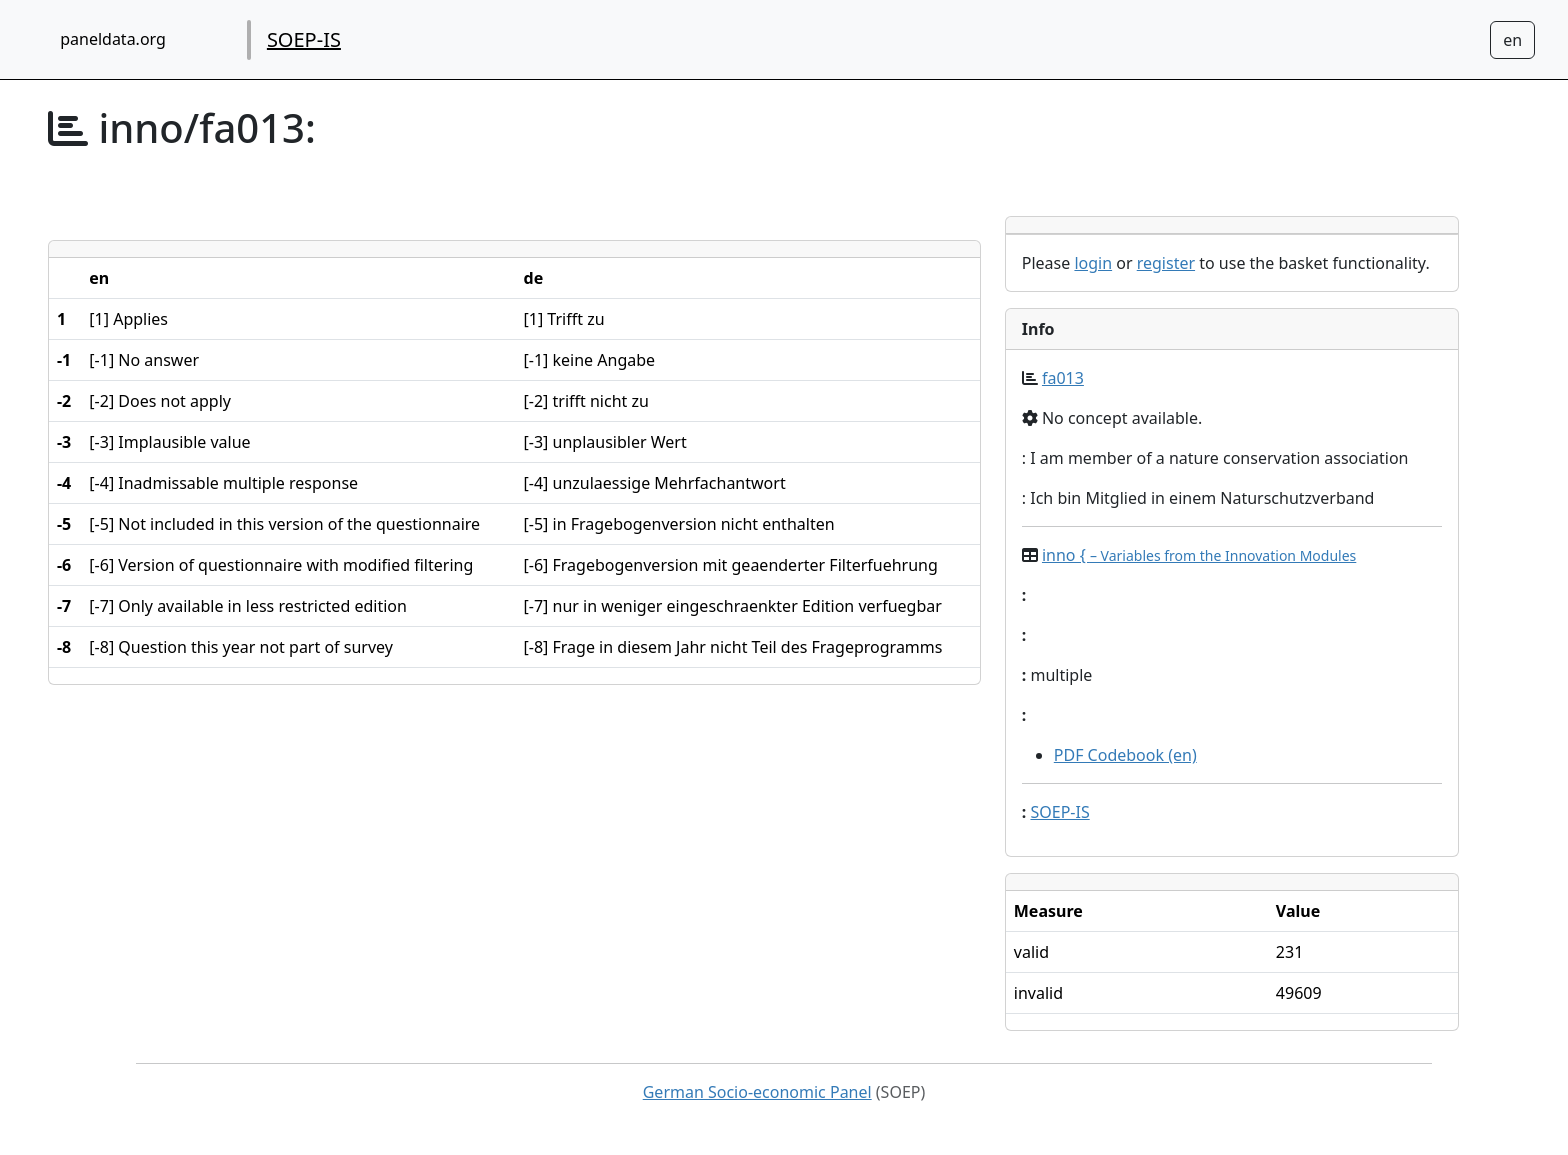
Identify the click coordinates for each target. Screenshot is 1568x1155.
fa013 (1063, 378)
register (1166, 263)
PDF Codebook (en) (1125, 755)
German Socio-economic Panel (757, 1092)
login (1093, 263)
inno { (1199, 555)
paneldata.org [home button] (113, 39)
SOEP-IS (304, 39)
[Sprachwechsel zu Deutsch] (1512, 40)
